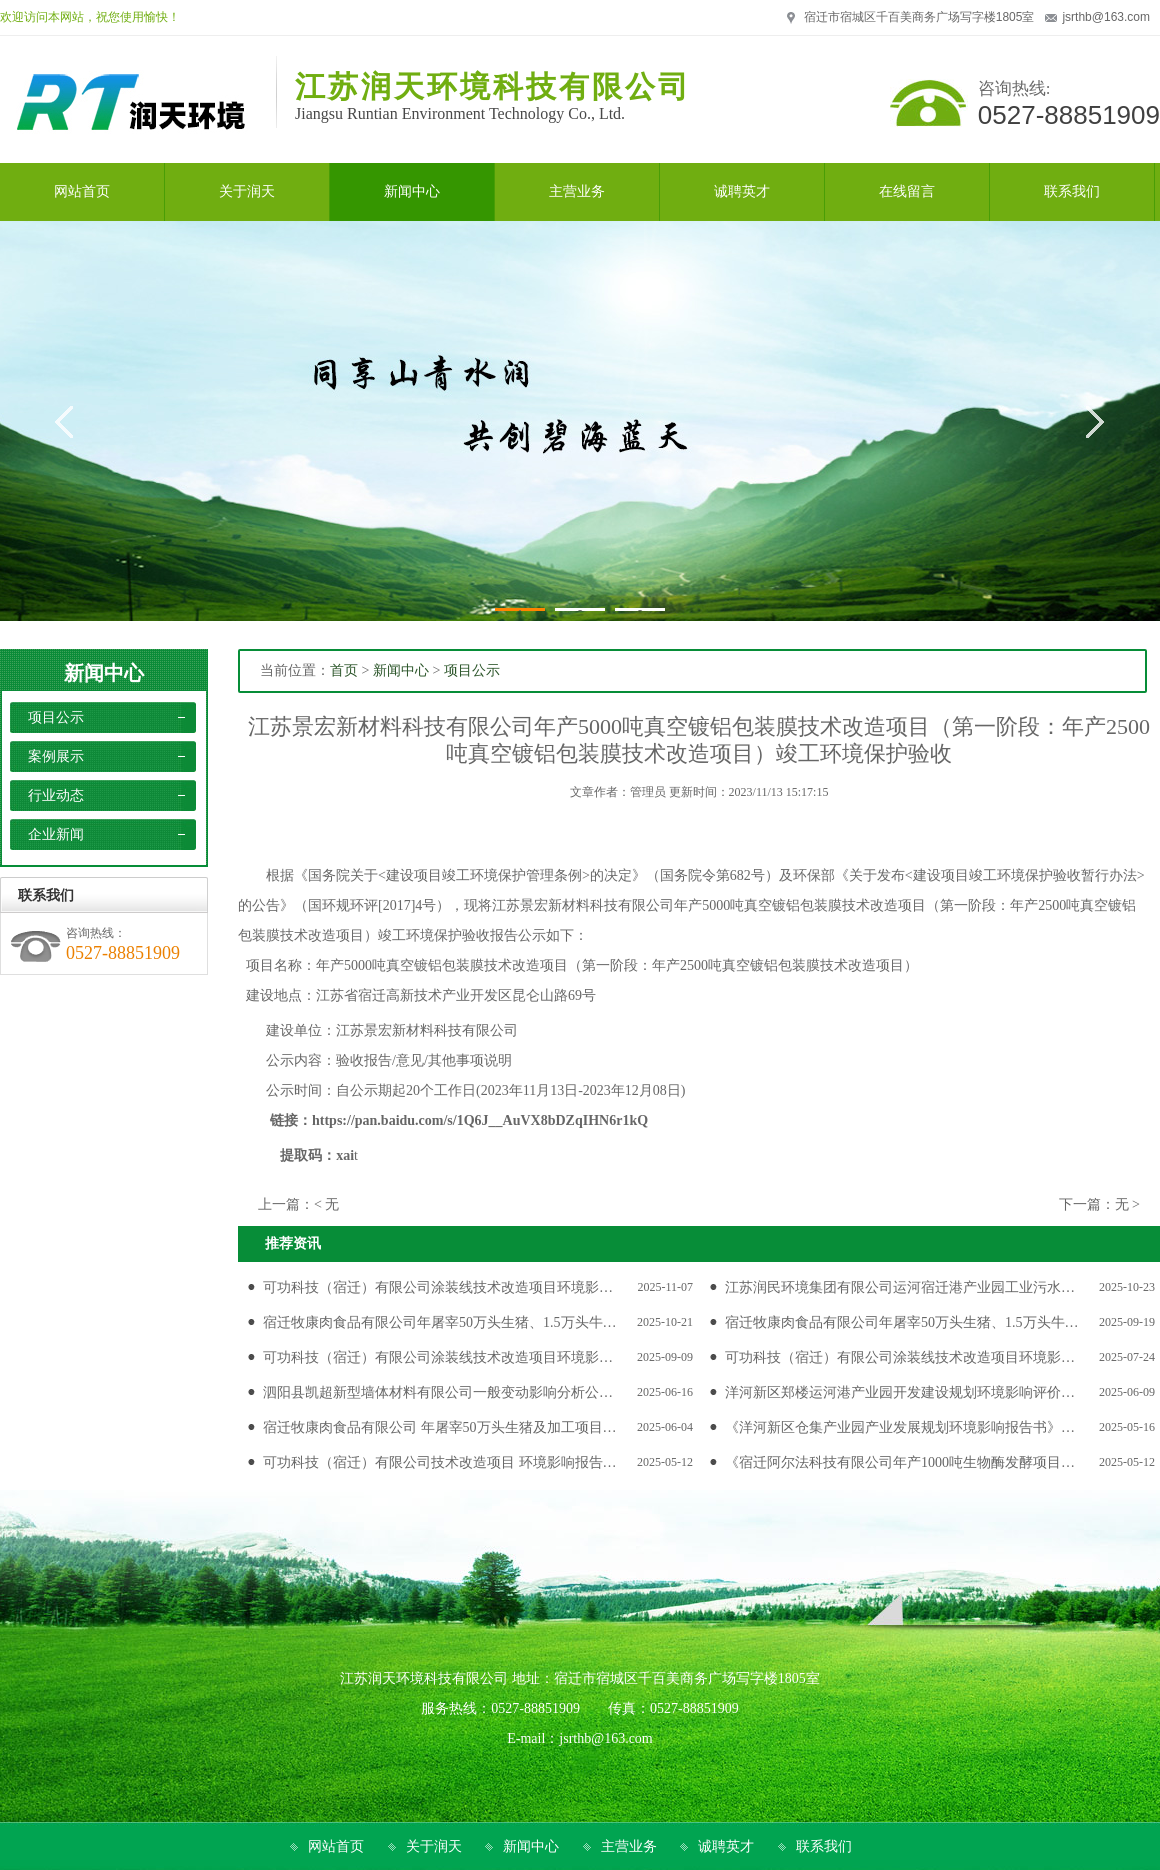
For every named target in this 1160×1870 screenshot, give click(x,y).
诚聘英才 (726, 1846)
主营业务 (629, 1846)
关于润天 (434, 1846)
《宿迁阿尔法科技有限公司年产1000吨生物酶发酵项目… (900, 1462)
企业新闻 (56, 834)
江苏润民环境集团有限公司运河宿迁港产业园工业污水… (900, 1287)
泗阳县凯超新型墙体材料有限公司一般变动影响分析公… (438, 1392)
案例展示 (56, 756)
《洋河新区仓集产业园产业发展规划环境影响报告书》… (900, 1427)
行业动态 (56, 795)
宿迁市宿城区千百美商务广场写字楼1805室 (919, 17)
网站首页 (336, 1846)
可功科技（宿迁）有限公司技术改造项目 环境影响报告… (440, 1462)
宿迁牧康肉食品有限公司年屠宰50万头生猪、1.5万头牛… (440, 1322)
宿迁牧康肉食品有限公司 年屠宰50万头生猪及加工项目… (440, 1427)
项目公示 (56, 717)
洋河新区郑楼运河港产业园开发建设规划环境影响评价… (900, 1392)
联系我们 (824, 1846)
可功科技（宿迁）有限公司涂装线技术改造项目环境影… (438, 1287)
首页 (344, 670)
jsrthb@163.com (1106, 17)
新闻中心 (104, 673)
